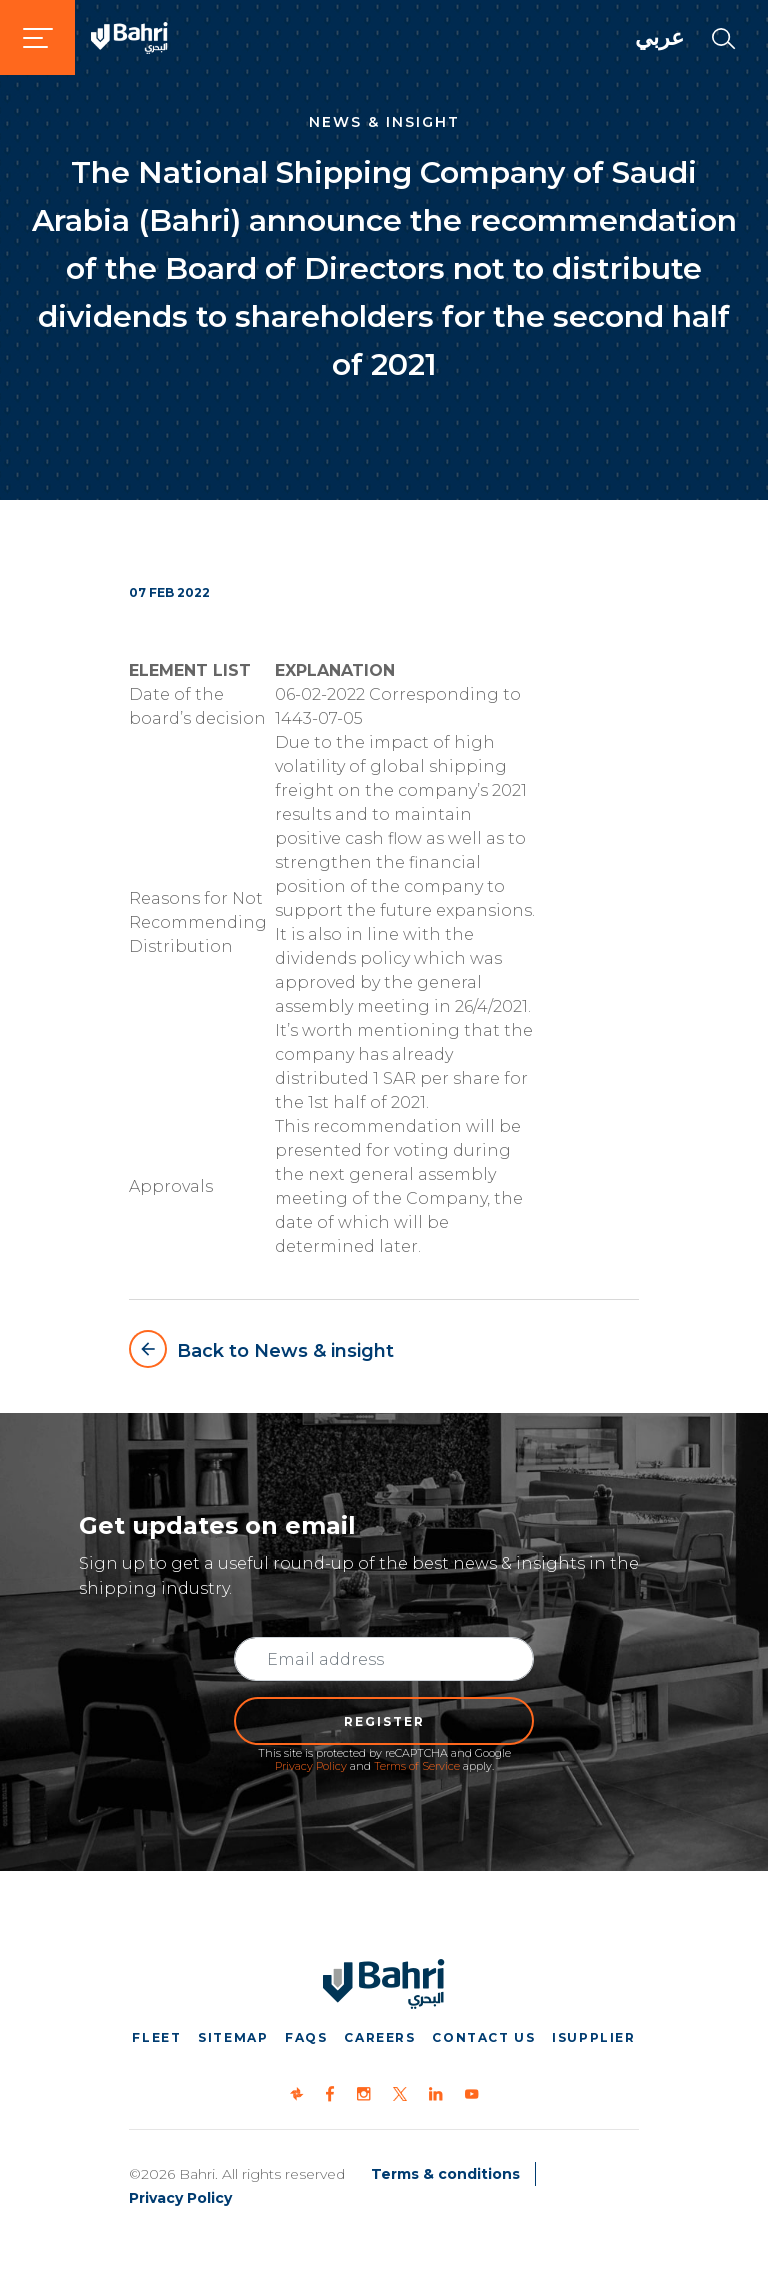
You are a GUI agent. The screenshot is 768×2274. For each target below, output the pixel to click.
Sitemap (233, 2037)
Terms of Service (417, 1766)
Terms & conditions (445, 2174)
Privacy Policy (311, 1766)
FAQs (306, 2037)
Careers (379, 2037)
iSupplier (593, 2037)
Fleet (156, 2037)
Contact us (483, 2037)
